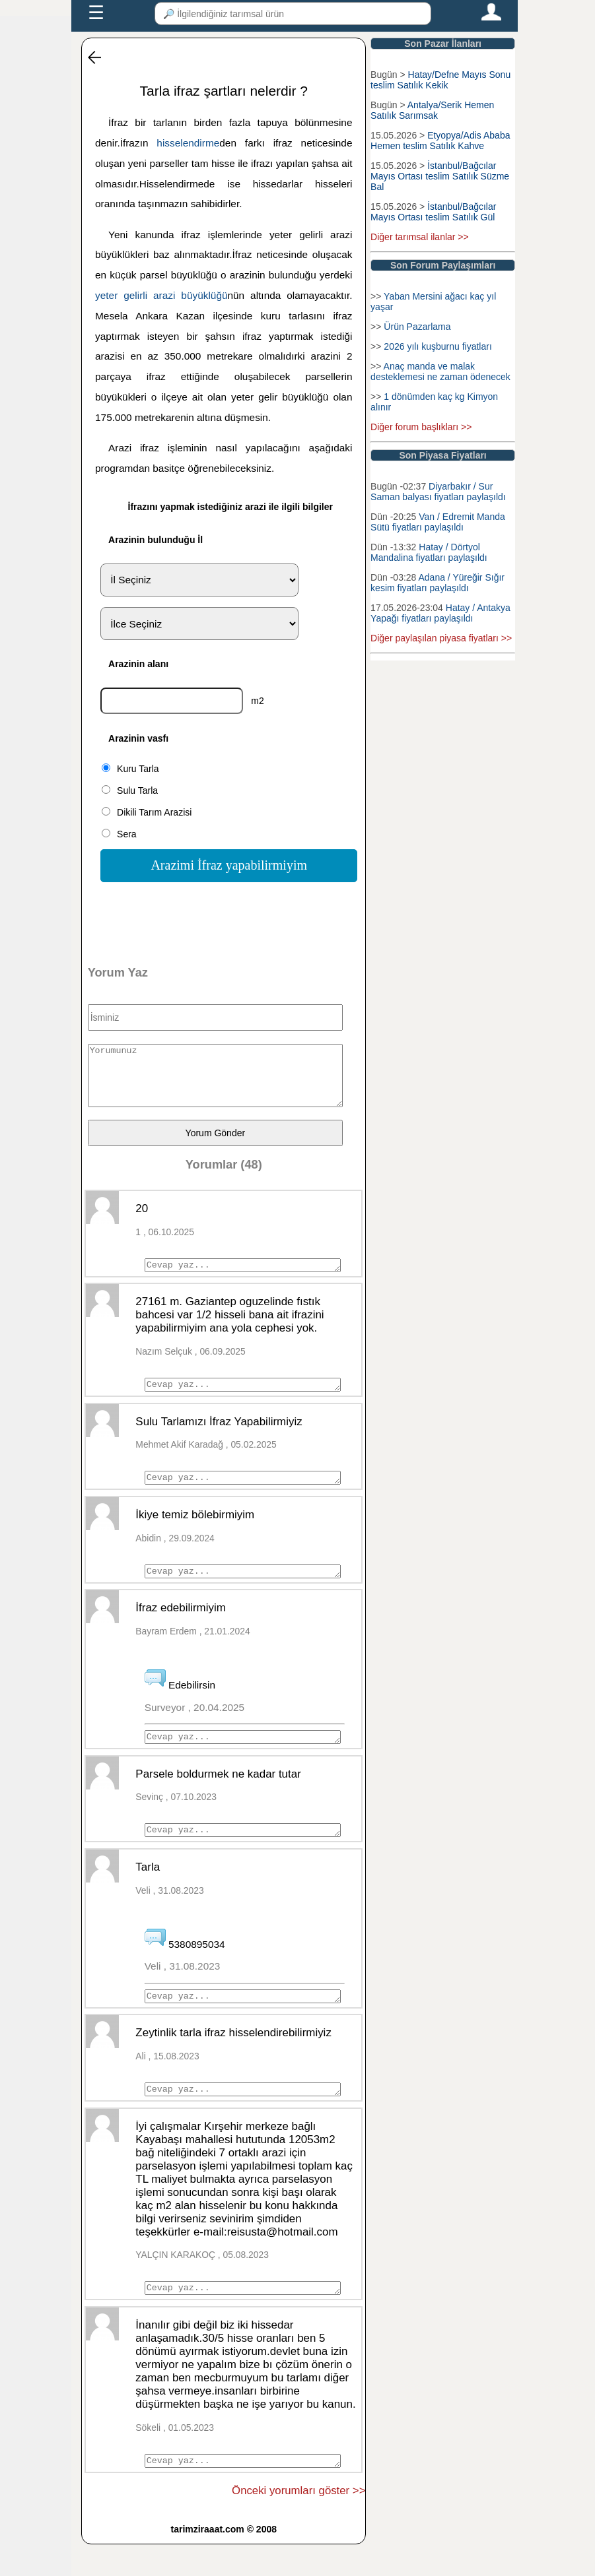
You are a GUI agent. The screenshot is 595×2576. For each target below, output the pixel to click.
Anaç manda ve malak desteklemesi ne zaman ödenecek (440, 371)
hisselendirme (188, 142)
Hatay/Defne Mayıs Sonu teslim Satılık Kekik (440, 79)
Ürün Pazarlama (417, 326)
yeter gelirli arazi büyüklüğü (161, 295)
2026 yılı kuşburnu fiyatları (437, 346)
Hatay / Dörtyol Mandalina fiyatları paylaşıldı (428, 552)
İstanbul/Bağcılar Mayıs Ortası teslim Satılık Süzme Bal (439, 176)
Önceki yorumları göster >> (298, 2522)
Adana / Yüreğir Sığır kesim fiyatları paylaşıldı (437, 582)
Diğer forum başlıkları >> (421, 427)
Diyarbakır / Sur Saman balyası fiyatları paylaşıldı (438, 491)
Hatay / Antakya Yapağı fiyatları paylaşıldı (440, 613)
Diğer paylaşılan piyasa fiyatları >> (441, 638)
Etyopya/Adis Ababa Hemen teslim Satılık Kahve (440, 140)
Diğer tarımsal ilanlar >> (419, 237)
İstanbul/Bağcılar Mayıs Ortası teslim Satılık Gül (433, 211)
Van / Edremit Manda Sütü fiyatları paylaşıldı (437, 521)
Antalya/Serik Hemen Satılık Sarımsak (432, 110)
